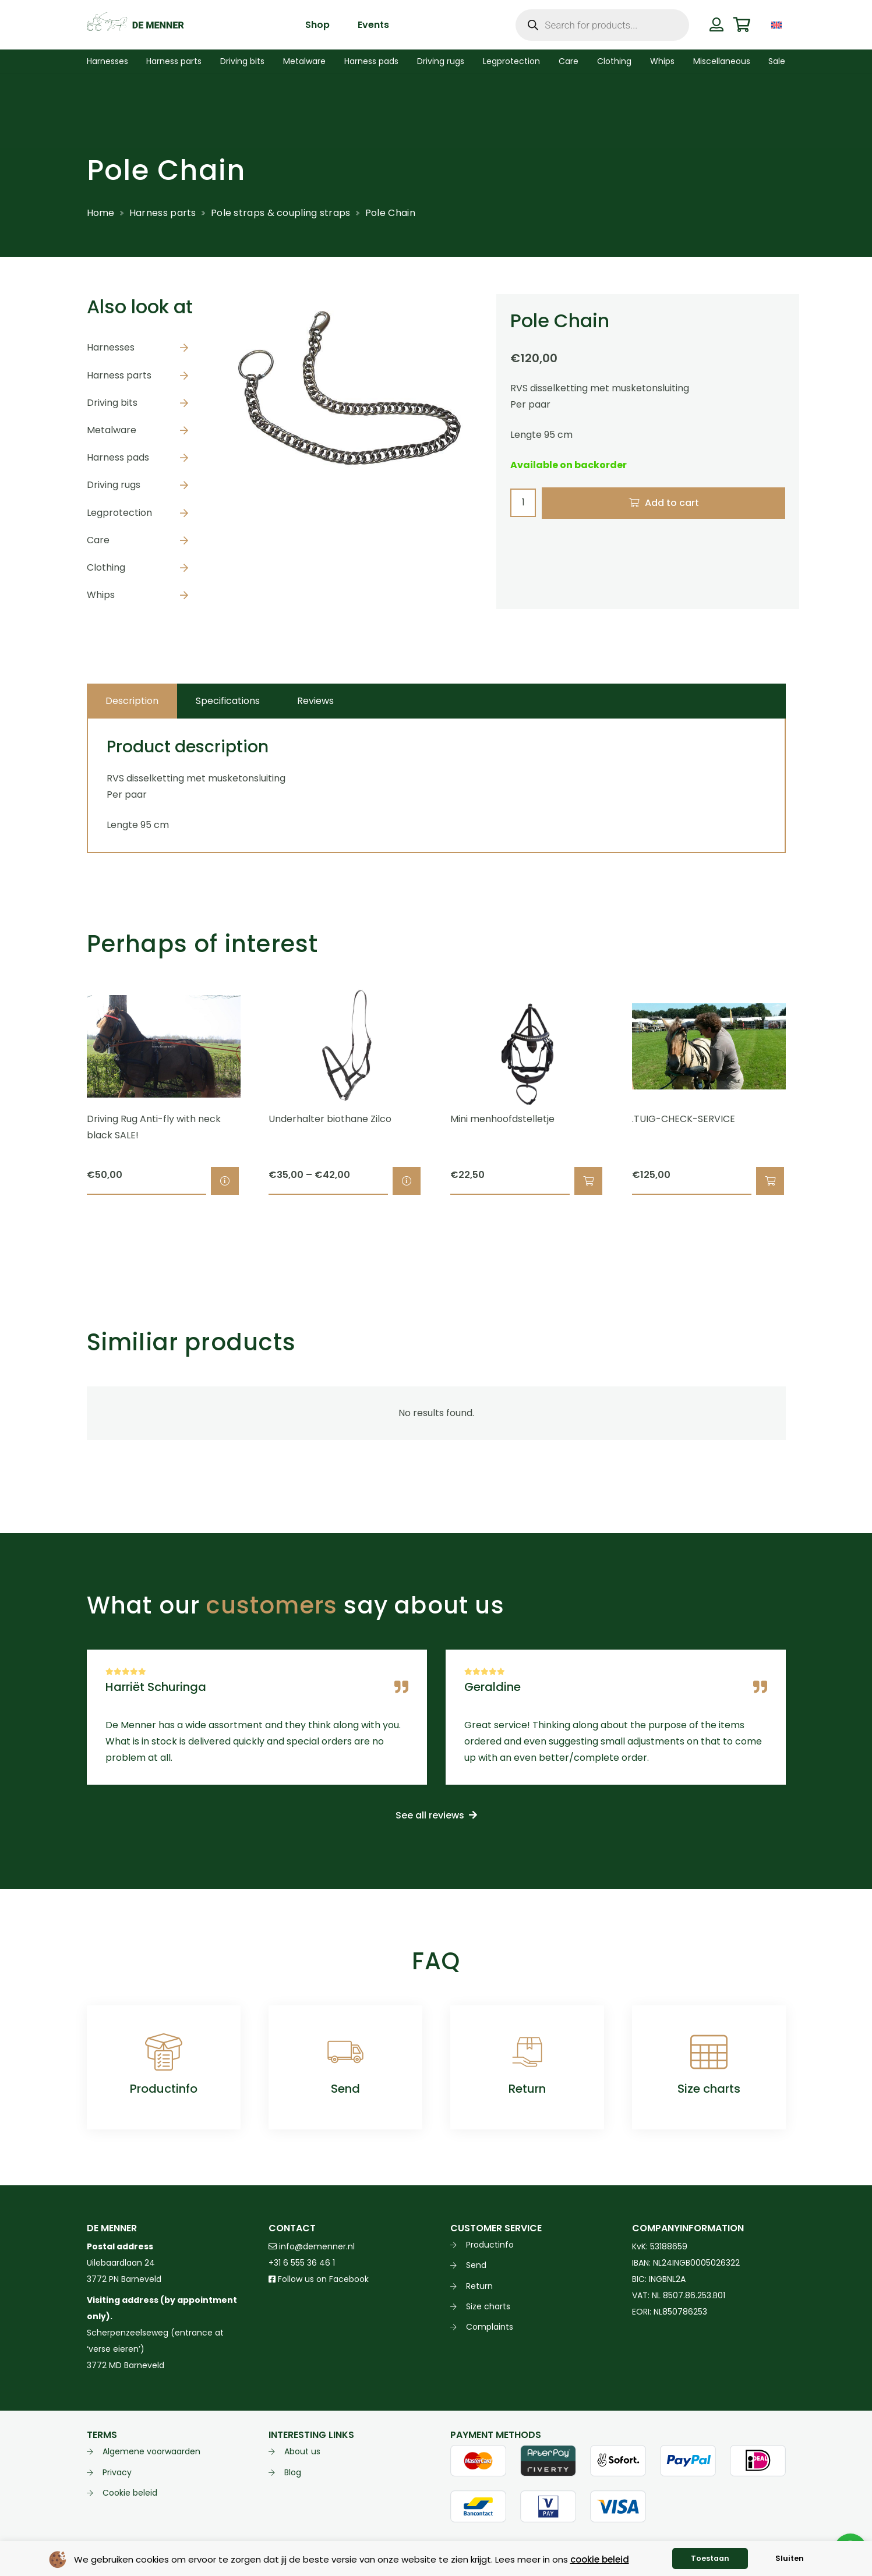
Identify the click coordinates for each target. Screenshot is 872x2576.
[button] (588, 1181)
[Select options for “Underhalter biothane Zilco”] (406, 1181)
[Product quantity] (523, 503)
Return (527, 2088)
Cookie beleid (130, 2493)
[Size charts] (709, 2052)
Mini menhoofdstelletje (502, 1119)
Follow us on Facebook (319, 2279)
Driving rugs (113, 484)
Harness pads (118, 457)
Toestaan (710, 2558)
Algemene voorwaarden (151, 2451)
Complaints (489, 2327)
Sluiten (789, 2558)
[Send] (345, 2052)
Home (101, 213)
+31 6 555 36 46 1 (302, 2263)
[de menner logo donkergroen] (135, 25)
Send (345, 2088)
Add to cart (672, 502)
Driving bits (112, 402)
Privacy (117, 2472)
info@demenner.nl (312, 2246)
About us (302, 2451)
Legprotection (119, 512)
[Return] (527, 2052)
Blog (292, 2472)
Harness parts (162, 213)
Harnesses (111, 347)
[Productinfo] (163, 2052)
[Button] (716, 24)
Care (98, 540)
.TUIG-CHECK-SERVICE (683, 1119)
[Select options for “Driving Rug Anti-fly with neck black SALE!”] (224, 1181)
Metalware (111, 430)
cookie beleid (599, 2559)
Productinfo (163, 2088)
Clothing (106, 567)
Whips (101, 594)
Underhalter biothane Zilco (330, 1119)
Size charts (708, 2088)
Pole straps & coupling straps (281, 213)
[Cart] (741, 24)
